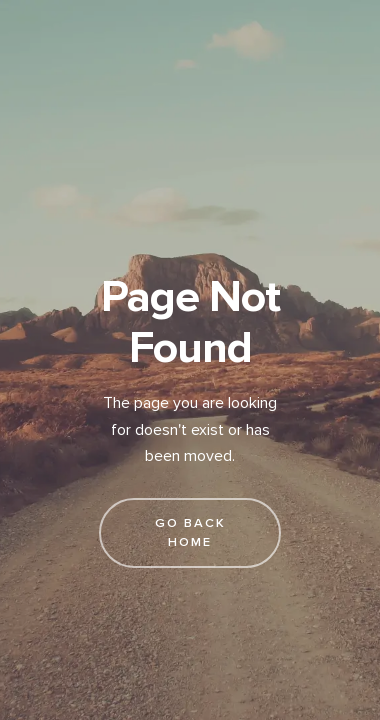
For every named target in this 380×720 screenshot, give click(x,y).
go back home (190, 532)
